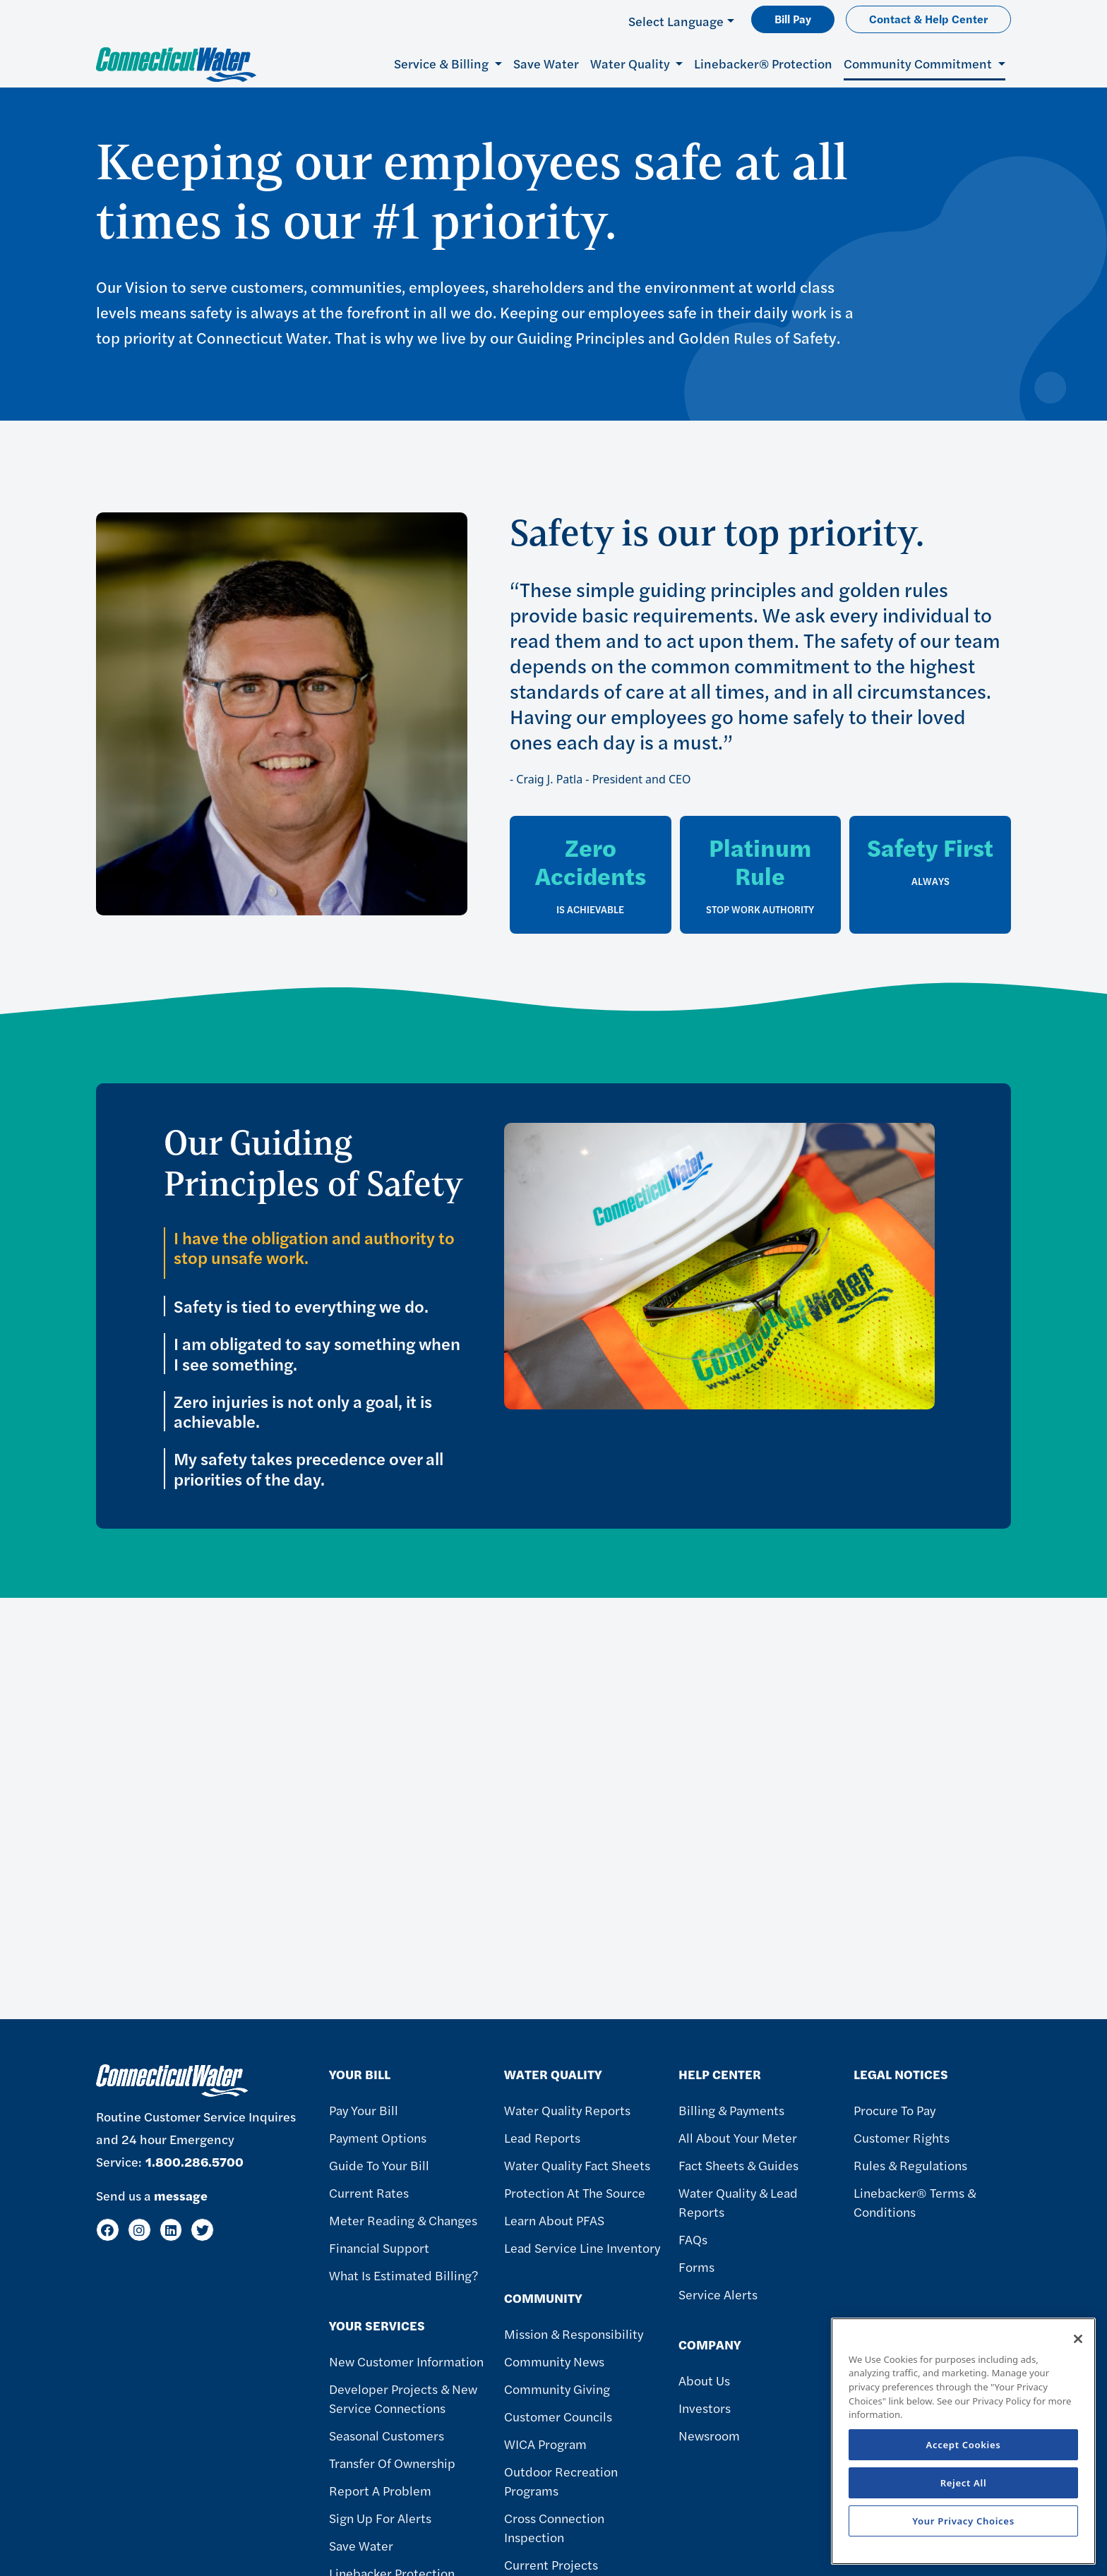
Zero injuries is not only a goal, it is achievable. (303, 1411)
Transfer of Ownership (392, 2463)
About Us (704, 2380)
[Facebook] (107, 2229)
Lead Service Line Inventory (582, 2247)
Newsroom (709, 2435)
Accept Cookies (963, 2444)
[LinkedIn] (171, 2229)
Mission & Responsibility (573, 2333)
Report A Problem (380, 2490)
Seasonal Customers (386, 2435)
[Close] (1078, 2338)
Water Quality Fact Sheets (577, 2165)
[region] (963, 2441)
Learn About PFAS (554, 2220)
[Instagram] (139, 2229)
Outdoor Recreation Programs (561, 2480)
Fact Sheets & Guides (738, 2165)
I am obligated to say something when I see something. (317, 1353)
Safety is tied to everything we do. (303, 1306)
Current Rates (369, 2192)
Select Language (676, 21)
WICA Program (545, 2443)
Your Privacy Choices (963, 2521)
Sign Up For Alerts (380, 2518)
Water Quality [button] (631, 63)
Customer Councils (558, 2416)
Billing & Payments (731, 2110)
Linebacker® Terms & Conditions (915, 2202)
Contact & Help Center (928, 19)
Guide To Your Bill (379, 2165)
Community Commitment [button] (919, 63)
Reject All (963, 2482)
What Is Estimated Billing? (403, 2275)
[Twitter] (202, 2229)
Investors (704, 2407)
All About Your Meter (737, 2137)
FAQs (692, 2239)
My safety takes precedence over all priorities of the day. (308, 1468)
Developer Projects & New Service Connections (403, 2398)
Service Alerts (718, 2294)
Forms (696, 2266)
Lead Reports (542, 2137)
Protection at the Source (574, 2192)
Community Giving (557, 2388)
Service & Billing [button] (442, 63)
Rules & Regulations (910, 2165)
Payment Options (377, 2137)
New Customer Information (406, 2361)
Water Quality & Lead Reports (738, 2202)
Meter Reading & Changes (403, 2220)
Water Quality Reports (567, 2110)
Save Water (546, 63)
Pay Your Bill (363, 2110)
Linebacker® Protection (763, 63)
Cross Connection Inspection (554, 2527)
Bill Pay (792, 19)
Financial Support (379, 2247)
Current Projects (551, 2564)
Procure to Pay (894, 2110)
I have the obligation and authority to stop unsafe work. (314, 1247)
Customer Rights (902, 2137)
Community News (554, 2361)
